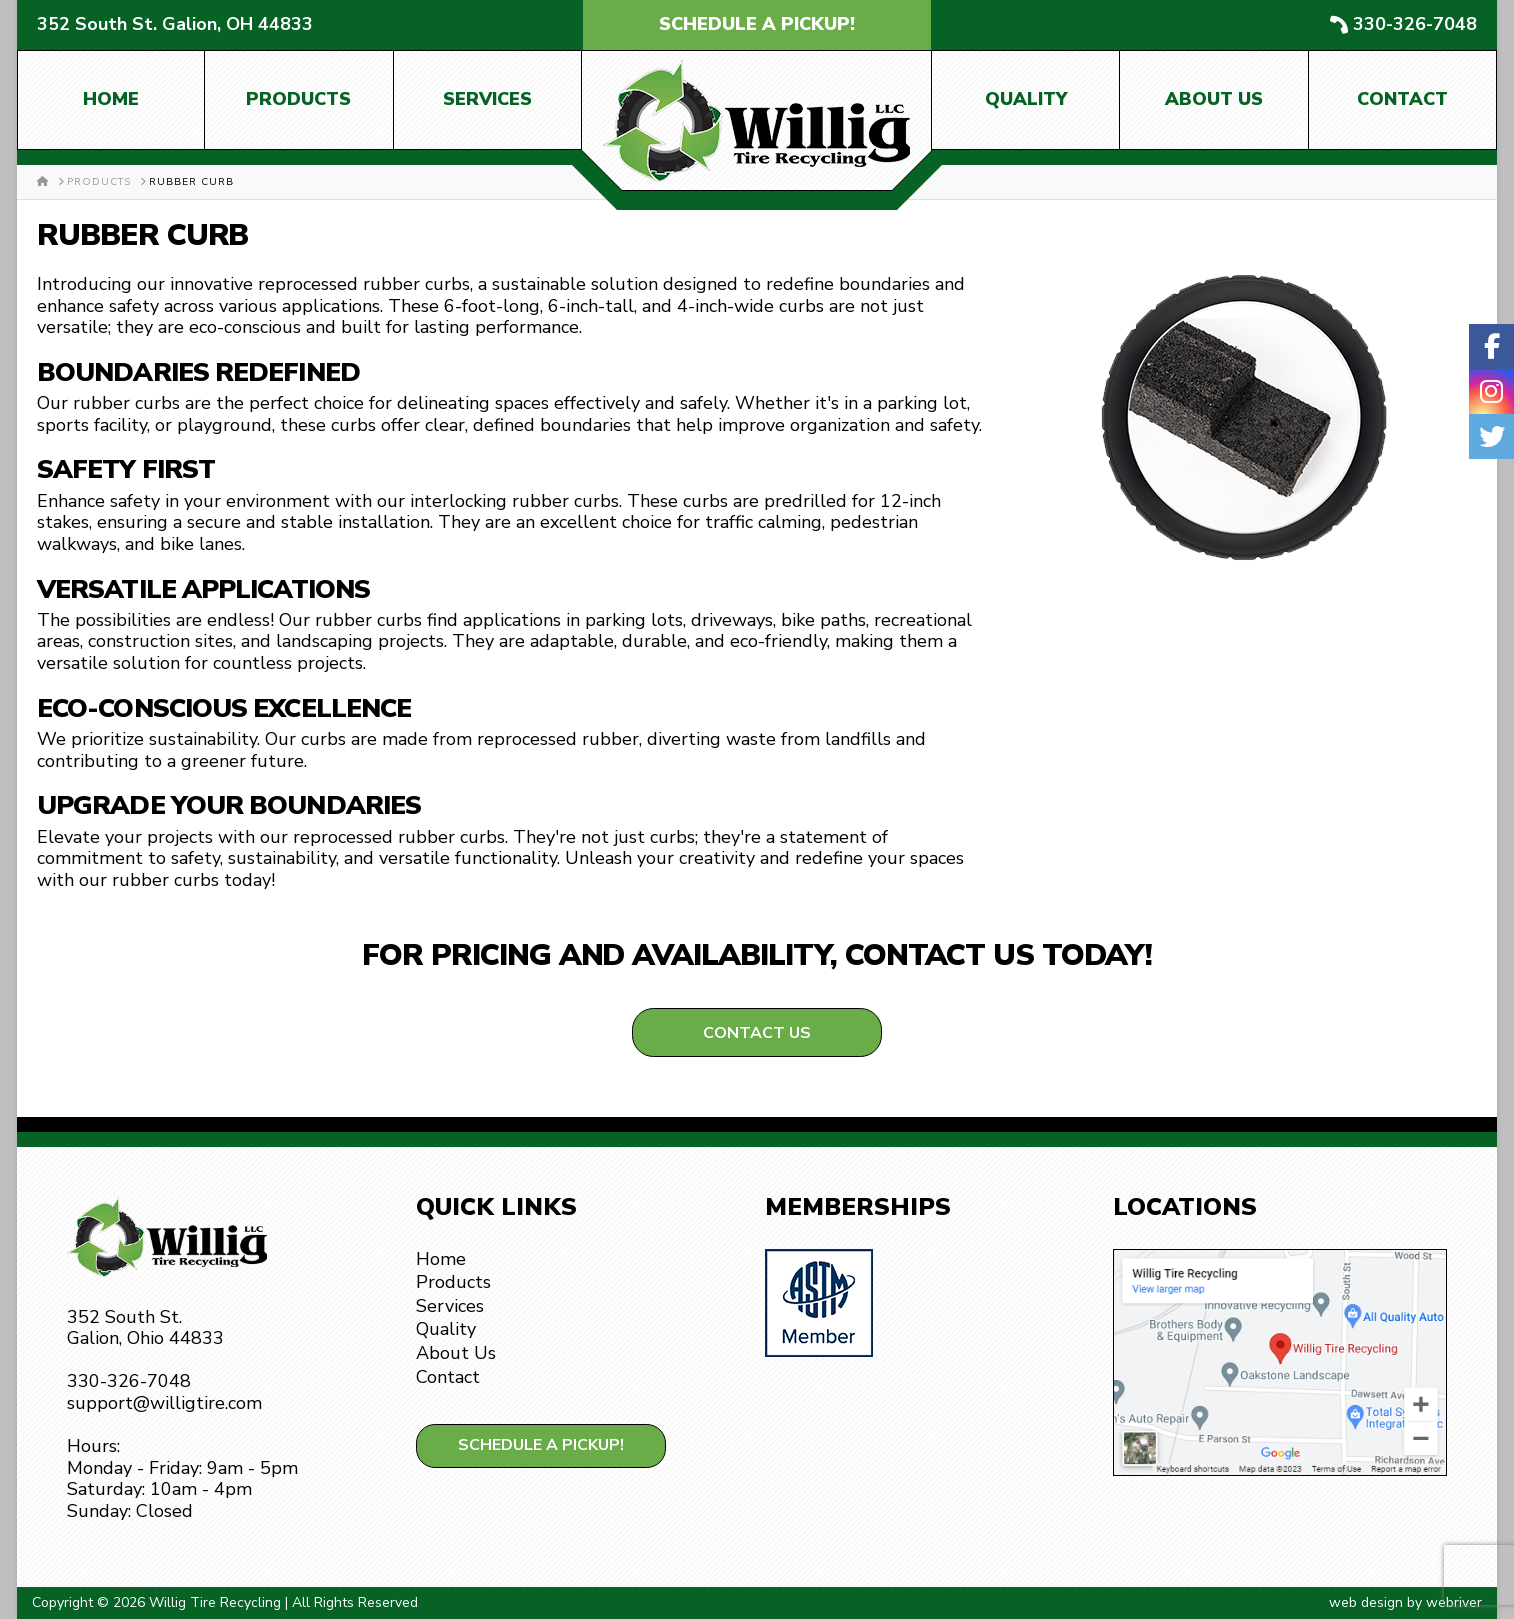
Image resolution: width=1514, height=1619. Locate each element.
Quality (1026, 99)
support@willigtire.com (164, 1403)
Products (298, 99)
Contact (1402, 99)
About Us (1214, 99)
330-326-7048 (1415, 25)
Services (487, 99)
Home (111, 99)
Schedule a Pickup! (757, 24)
